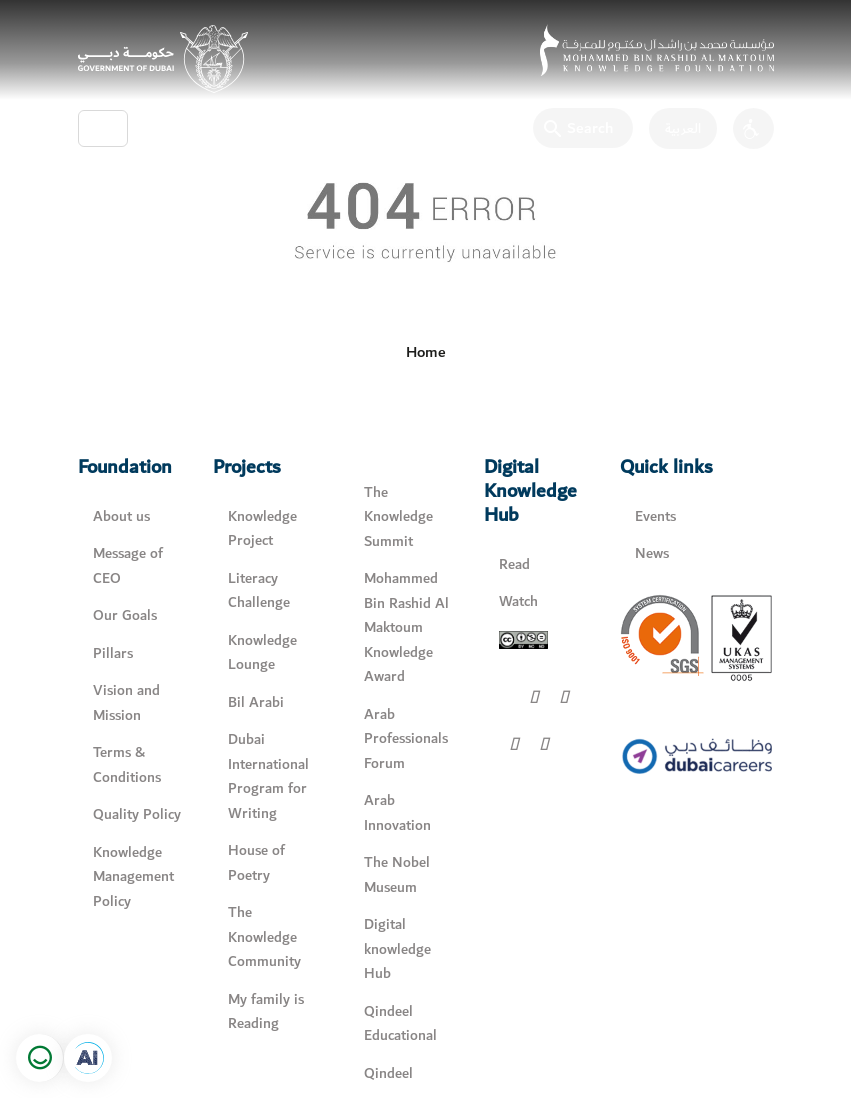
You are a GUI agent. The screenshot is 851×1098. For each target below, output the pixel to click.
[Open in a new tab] (88, 1058)
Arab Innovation (397, 813)
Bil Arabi (256, 702)
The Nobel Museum (397, 875)
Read (514, 564)
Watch (518, 601)
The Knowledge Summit (398, 517)
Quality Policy (137, 814)
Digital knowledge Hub (397, 949)
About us (121, 516)
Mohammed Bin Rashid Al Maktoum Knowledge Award (406, 627)
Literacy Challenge (259, 591)
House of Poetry (256, 863)
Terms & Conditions (127, 765)
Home (426, 352)
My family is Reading (266, 1012)
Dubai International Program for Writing (268, 776)
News (652, 553)
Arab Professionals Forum (406, 739)
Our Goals (125, 615)
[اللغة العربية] (675, 128)
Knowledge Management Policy (133, 877)
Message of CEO (128, 566)
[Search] (583, 128)
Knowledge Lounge (262, 653)
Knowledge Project (262, 529)
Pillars (113, 653)
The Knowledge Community (264, 937)
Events (655, 516)
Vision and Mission (126, 703)
